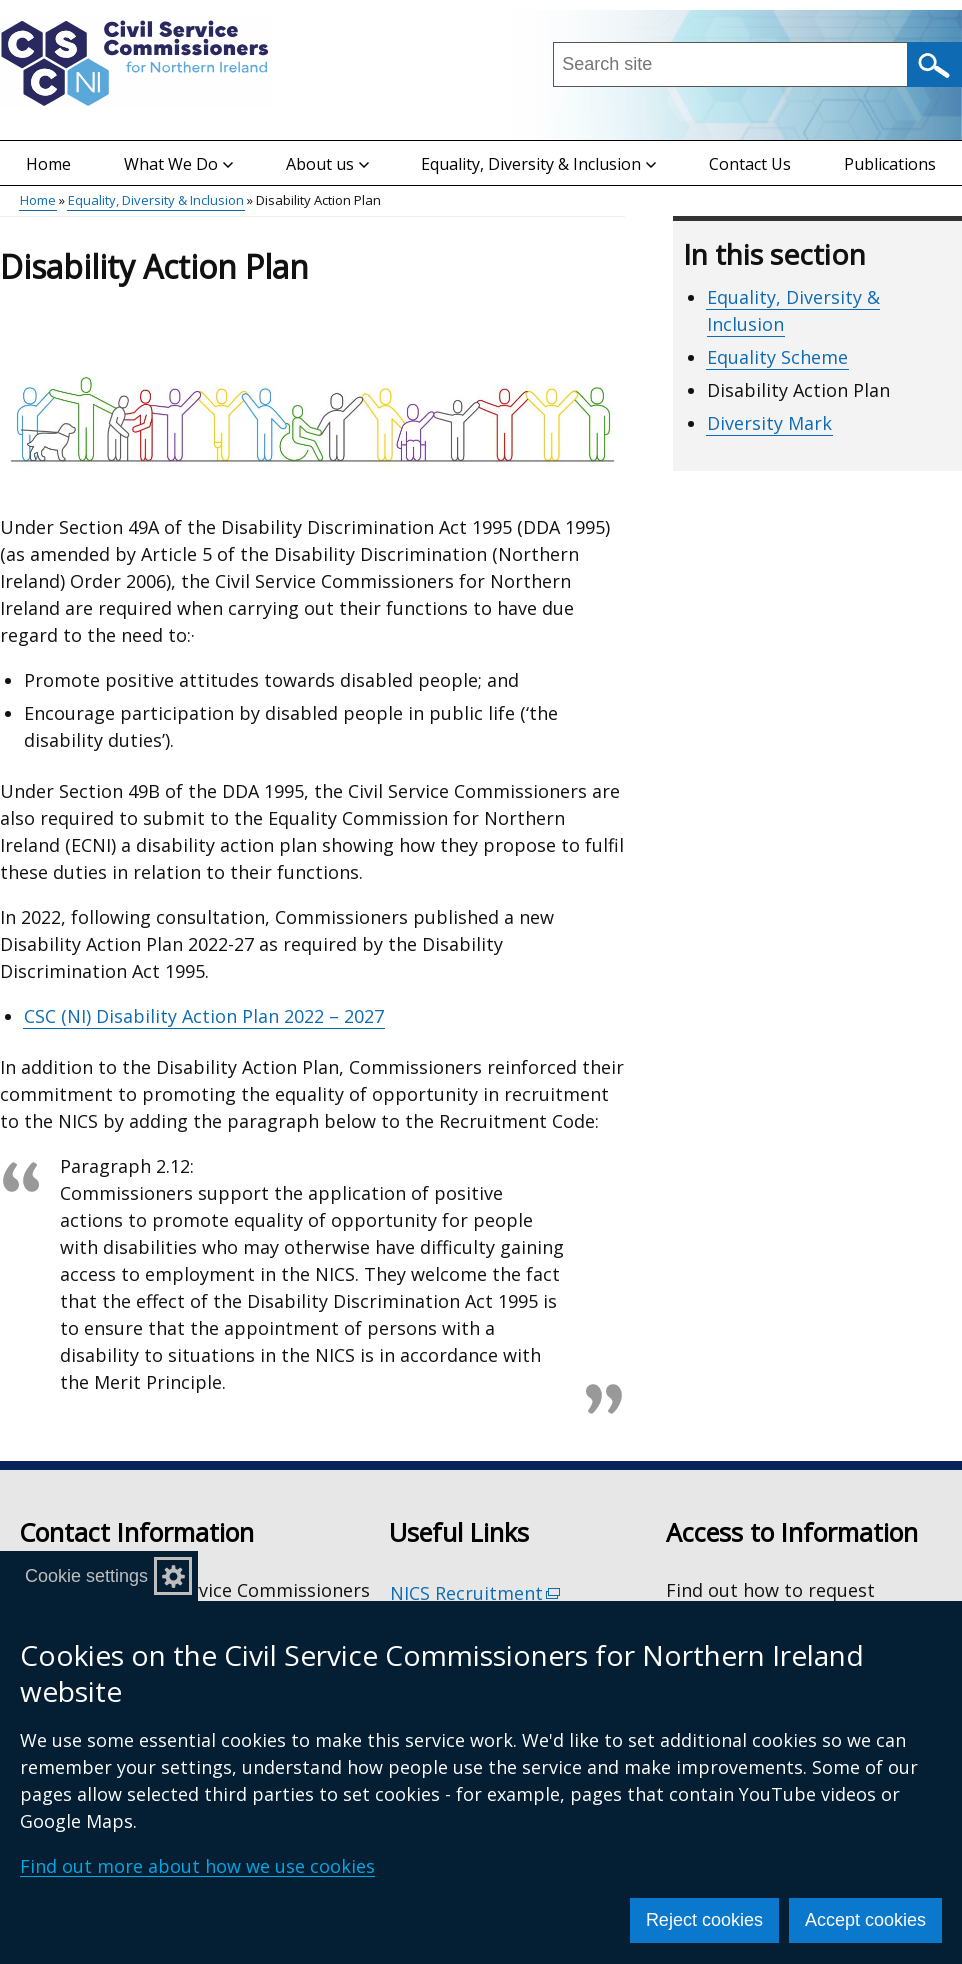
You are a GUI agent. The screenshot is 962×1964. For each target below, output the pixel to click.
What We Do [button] (178, 164)
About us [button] (327, 164)
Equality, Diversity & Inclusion (156, 200)
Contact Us (750, 164)
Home (48, 164)
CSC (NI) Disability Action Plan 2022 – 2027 (204, 1016)
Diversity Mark (769, 423)
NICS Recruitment (476, 1593)
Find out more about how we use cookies (197, 1866)
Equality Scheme (777, 357)
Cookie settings (86, 1576)
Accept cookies (865, 1920)
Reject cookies (704, 1920)
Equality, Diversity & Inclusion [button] (538, 164)
